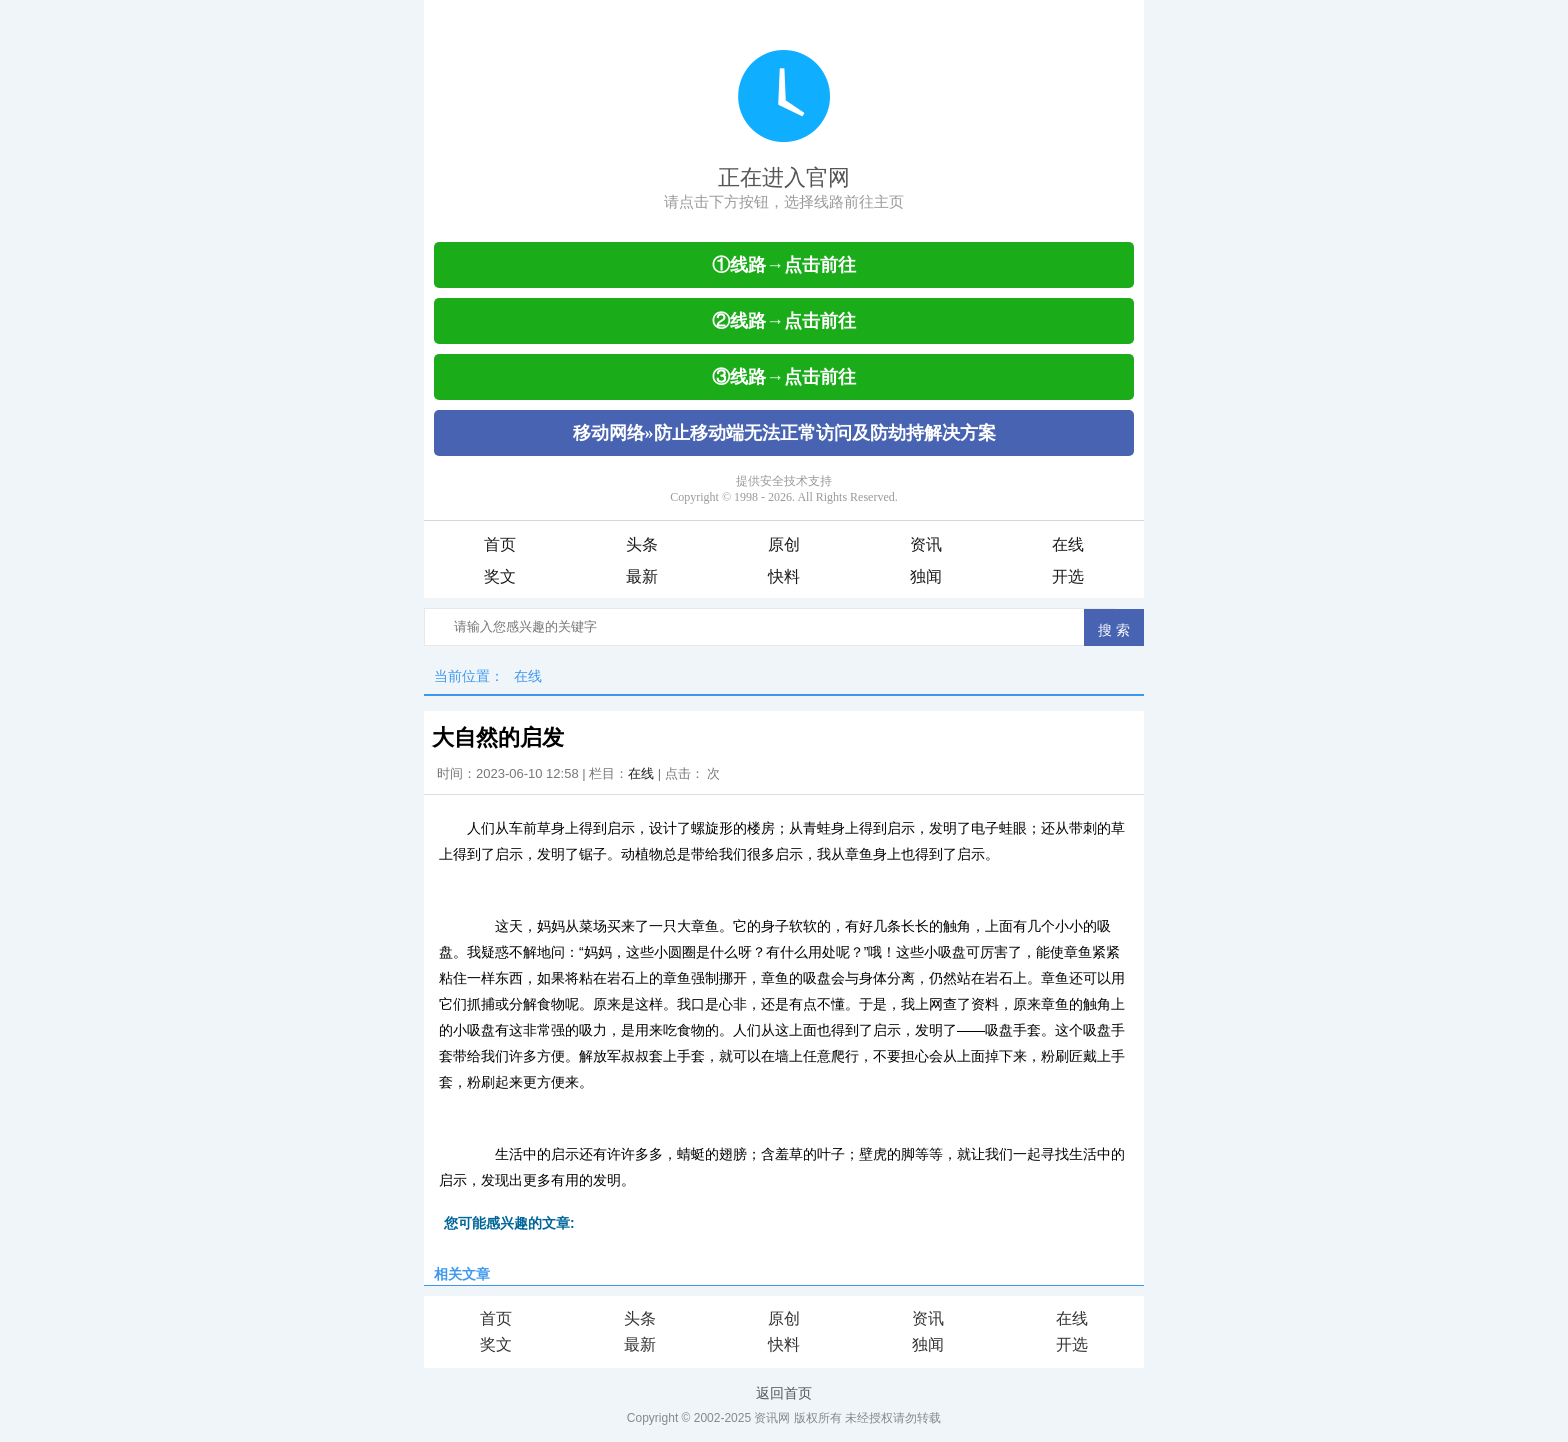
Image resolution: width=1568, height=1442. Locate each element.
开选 (1068, 576)
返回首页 (784, 1393)
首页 (500, 544)
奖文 (500, 576)
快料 (784, 576)
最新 (642, 576)
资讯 (926, 544)
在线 (1068, 544)
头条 (642, 544)
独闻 (926, 576)
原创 (784, 544)
